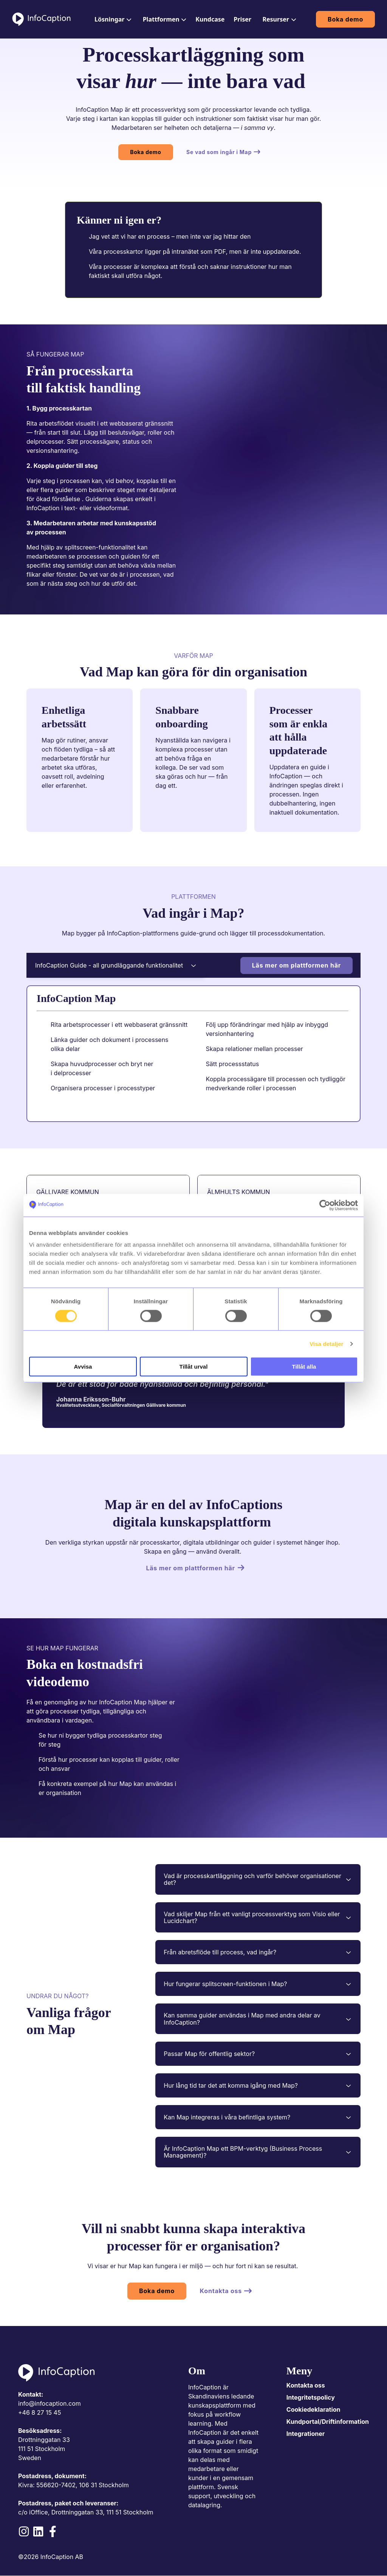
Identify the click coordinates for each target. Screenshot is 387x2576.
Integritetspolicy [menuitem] (310, 2397)
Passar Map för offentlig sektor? (258, 2053)
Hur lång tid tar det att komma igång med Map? (258, 2085)
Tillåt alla (304, 1366)
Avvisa (83, 1366)
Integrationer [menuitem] (305, 2433)
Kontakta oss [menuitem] (305, 2385)
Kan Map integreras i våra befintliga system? (258, 2117)
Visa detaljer (326, 1343)
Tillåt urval (194, 1366)
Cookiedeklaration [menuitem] (313, 2409)
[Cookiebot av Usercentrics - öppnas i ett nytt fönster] (325, 1205)
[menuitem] (112, 19)
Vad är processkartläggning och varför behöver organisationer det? (258, 1879)
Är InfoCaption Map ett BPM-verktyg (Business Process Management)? (258, 2152)
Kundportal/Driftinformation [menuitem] (327, 2421)
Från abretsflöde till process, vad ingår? (258, 1952)
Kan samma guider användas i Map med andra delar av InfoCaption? (258, 2018)
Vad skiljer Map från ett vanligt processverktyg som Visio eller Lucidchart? (258, 1917)
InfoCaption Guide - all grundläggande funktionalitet (116, 965)
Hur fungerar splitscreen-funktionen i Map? (258, 1984)
